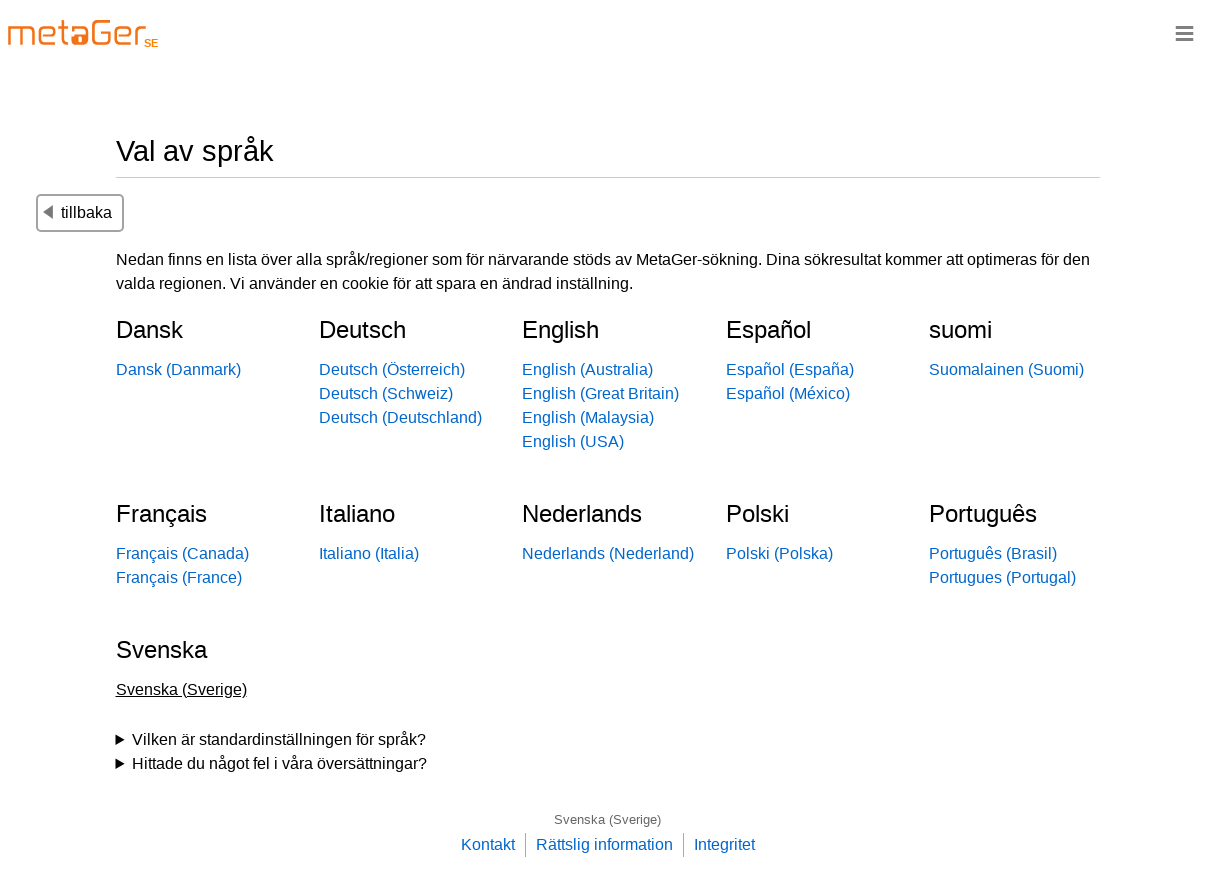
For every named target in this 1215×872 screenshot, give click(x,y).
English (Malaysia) (588, 417)
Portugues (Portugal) (1002, 577)
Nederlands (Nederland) (608, 553)
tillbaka (77, 212)
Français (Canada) (182, 553)
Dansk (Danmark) (178, 369)
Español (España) (790, 369)
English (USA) (573, 441)
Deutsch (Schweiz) (386, 393)
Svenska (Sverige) (607, 819)
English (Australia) (587, 369)
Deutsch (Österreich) (392, 369)
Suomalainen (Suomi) (1006, 369)
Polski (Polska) (779, 553)
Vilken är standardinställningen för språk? (279, 739)
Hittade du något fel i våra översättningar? (279, 763)
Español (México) (788, 393)
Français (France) (179, 577)
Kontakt (488, 844)
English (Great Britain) (600, 393)
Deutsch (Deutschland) (400, 417)
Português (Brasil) (993, 553)
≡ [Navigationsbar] (1184, 32)
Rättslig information (604, 844)
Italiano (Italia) (369, 553)
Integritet (724, 844)
